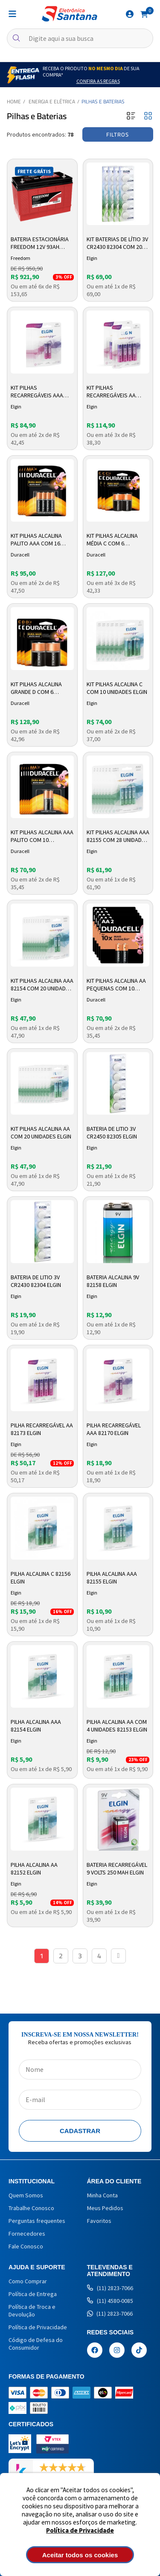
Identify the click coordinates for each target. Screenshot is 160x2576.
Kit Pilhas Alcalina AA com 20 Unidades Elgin (41, 1132)
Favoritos (99, 2221)
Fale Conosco (26, 2246)
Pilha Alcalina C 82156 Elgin (40, 1577)
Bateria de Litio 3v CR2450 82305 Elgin (112, 1132)
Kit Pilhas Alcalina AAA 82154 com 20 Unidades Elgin (42, 985)
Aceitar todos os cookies (80, 2555)
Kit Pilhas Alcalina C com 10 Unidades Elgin (117, 688)
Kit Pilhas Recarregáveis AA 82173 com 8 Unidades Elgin (116, 392)
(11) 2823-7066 (110, 2288)
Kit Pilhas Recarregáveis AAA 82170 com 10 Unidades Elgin (41, 392)
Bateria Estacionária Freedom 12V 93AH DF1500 (40, 243)
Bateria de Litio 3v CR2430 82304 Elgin (36, 1281)
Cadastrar (80, 2130)
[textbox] (80, 38)
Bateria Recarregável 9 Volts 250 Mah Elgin (117, 1868)
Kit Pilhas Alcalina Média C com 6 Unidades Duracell (112, 540)
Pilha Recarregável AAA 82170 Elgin (114, 1429)
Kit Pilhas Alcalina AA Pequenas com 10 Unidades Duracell (116, 985)
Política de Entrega (33, 2294)
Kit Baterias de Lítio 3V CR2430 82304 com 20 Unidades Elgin (117, 243)
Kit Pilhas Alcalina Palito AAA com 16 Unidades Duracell (36, 540)
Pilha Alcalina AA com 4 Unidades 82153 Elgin (117, 1725)
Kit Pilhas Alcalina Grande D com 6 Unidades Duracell (36, 688)
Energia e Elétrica (52, 101)
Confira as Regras (98, 81)
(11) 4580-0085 (110, 2301)
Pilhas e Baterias (103, 101)
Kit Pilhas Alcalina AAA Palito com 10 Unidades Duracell (42, 836)
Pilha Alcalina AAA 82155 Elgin (112, 1577)
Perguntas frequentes (37, 2221)
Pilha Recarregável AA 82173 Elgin (42, 1429)
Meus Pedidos (105, 2208)
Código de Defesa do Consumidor (36, 2343)
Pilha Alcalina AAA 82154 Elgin (36, 1725)
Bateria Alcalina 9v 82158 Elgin (113, 1281)
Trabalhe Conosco (31, 2208)
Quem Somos (26, 2195)
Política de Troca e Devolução (32, 2310)
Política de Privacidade (80, 2530)
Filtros (117, 134)
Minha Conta (102, 2195)
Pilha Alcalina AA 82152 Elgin (34, 1868)
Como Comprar (28, 2281)
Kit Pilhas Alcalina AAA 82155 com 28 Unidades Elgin (118, 836)
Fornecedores (27, 2233)
